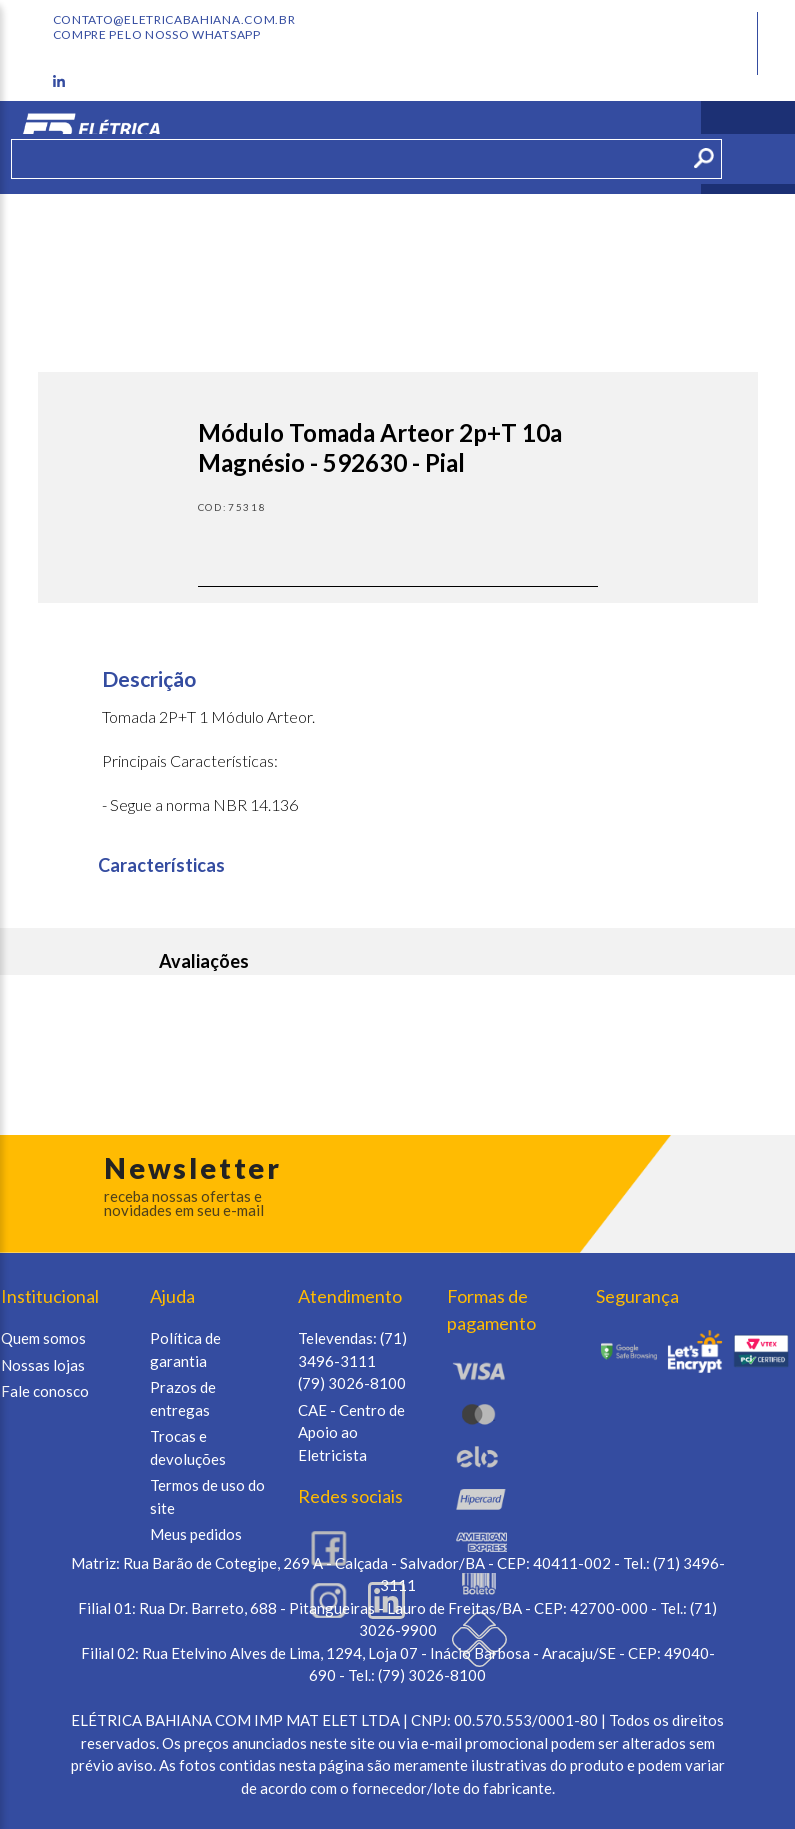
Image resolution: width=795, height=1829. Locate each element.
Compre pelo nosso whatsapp (157, 35)
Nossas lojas (43, 1365)
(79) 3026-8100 (352, 1383)
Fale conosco (45, 1391)
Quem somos (43, 1338)
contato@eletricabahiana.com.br (174, 20)
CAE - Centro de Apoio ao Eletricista (351, 1432)
